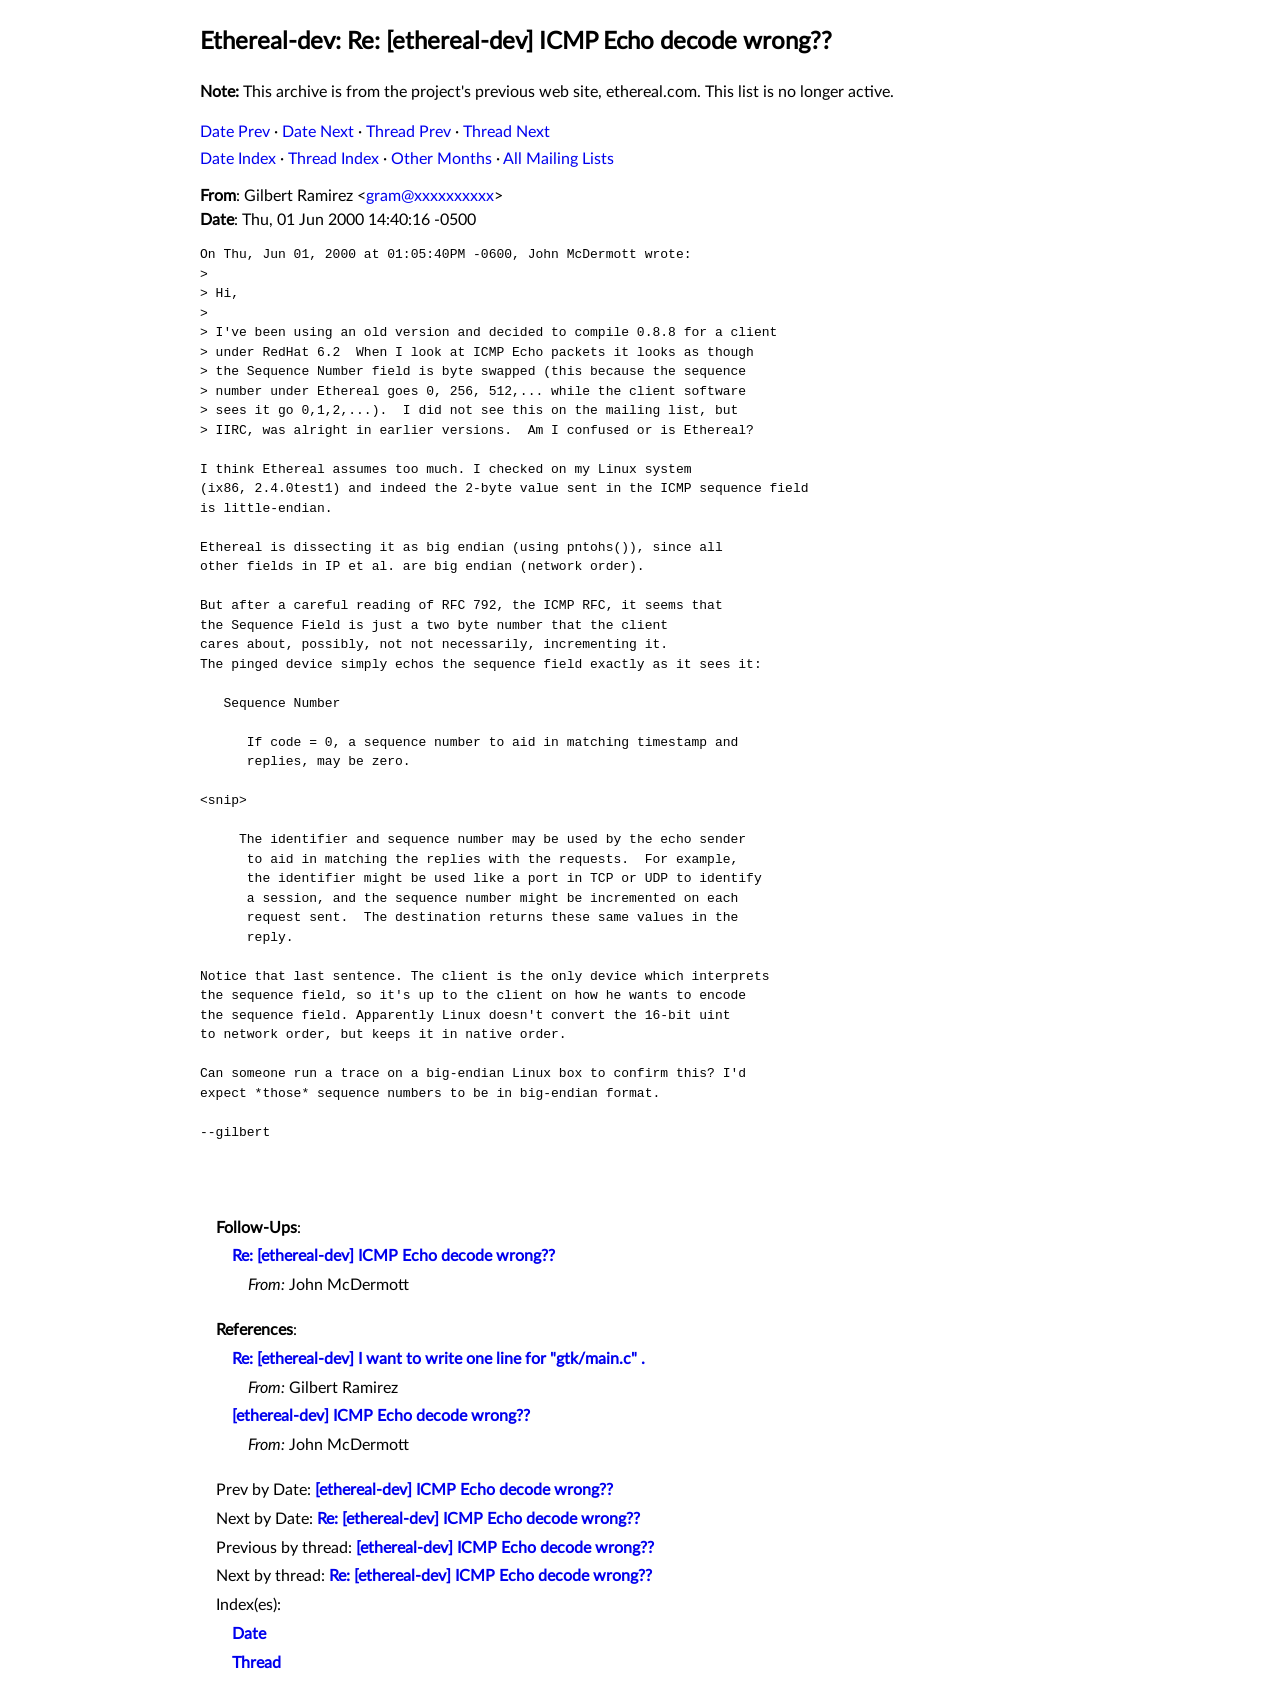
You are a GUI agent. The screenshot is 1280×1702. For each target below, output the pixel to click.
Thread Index (333, 159)
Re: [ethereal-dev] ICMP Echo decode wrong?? (393, 1256)
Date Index (238, 159)
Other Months (441, 159)
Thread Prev (408, 132)
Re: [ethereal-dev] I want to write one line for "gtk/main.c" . (438, 1359)
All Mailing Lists (558, 159)
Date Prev (235, 132)
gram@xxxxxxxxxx (430, 196)
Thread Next (506, 132)
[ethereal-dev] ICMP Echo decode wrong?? (381, 1416)
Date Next (318, 132)
